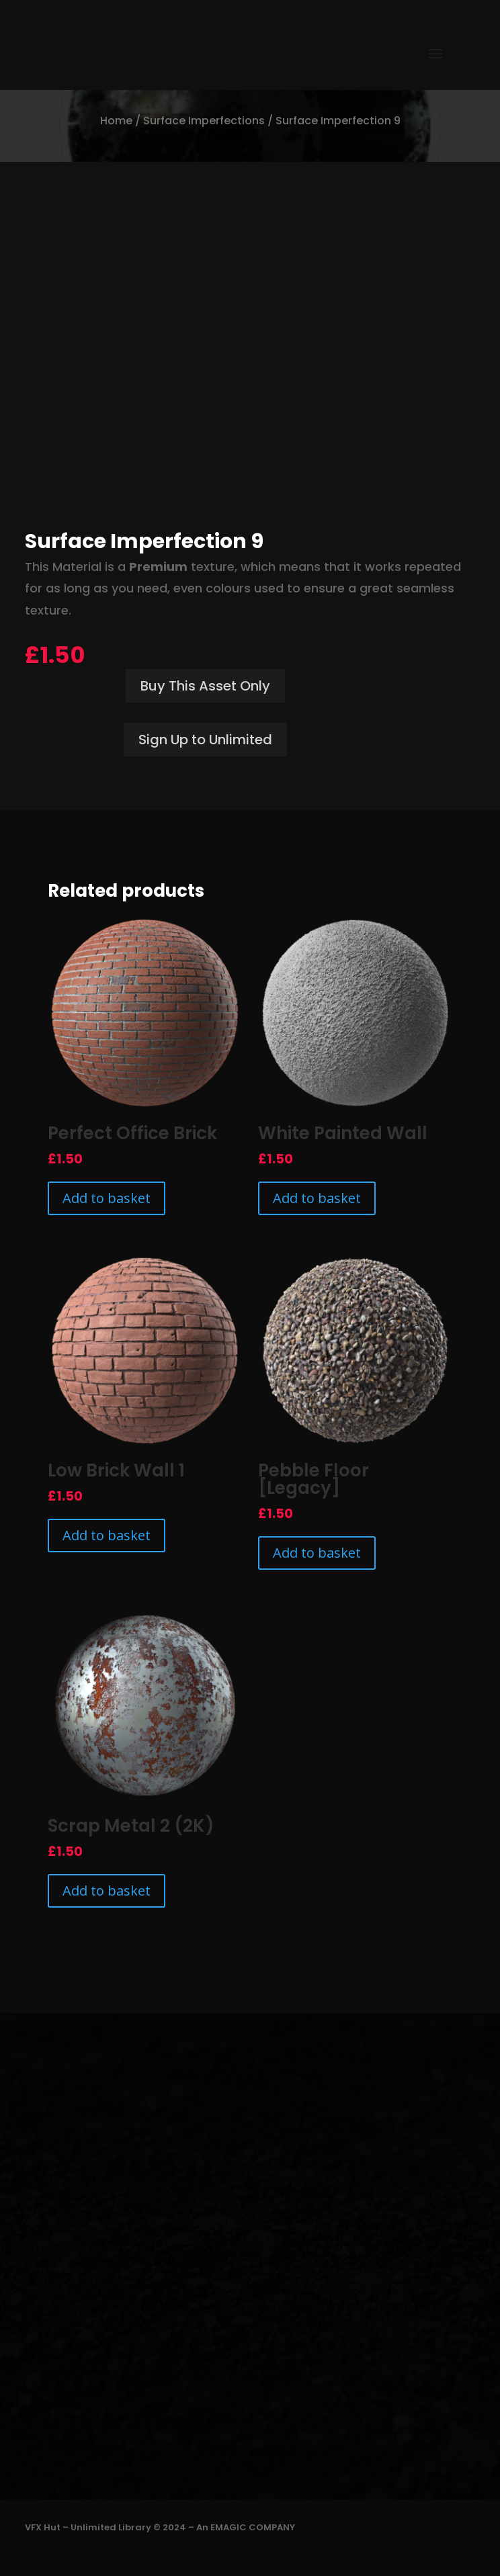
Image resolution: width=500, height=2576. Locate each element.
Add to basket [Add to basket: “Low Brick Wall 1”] (106, 1535)
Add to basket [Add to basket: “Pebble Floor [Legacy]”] (317, 1553)
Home (116, 120)
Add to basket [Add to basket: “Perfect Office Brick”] (106, 1198)
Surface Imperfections (204, 120)
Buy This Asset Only (205, 685)
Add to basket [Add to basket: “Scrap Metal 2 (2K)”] (106, 1890)
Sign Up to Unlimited (205, 739)
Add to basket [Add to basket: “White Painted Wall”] (317, 1198)
